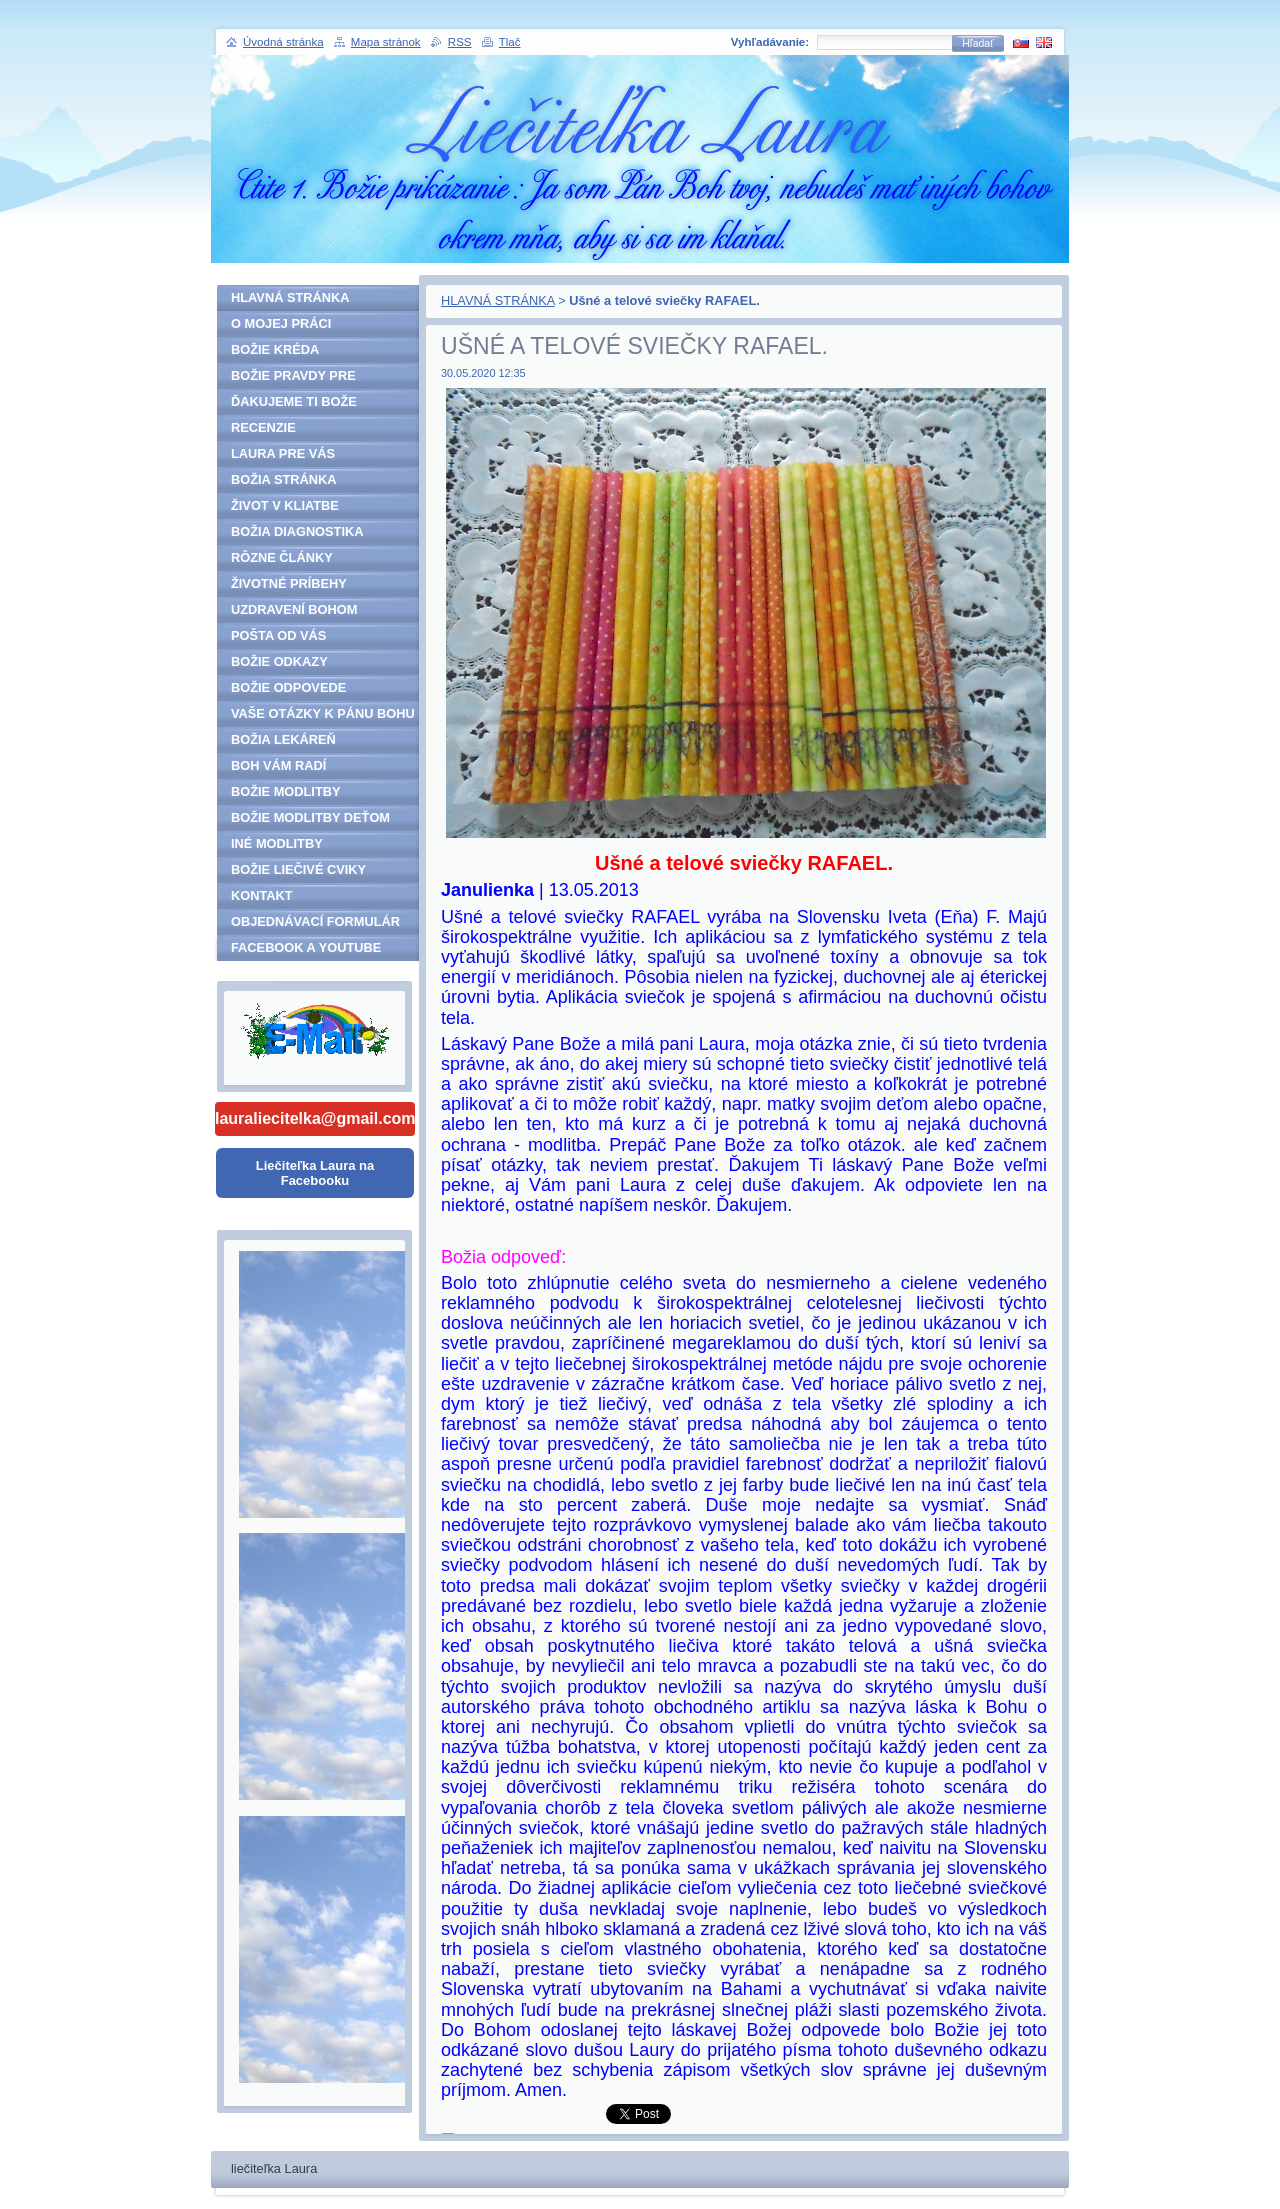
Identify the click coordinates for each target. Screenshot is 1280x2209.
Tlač (510, 42)
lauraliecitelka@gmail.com (315, 1118)
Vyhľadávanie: (770, 42)
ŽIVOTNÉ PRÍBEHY (289, 583)
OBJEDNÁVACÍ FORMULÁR (315, 921)
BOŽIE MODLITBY (285, 791)
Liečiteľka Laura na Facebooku (315, 1173)
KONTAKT (262, 895)
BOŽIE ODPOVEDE (288, 687)
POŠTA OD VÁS (278, 635)
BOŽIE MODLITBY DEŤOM (310, 817)
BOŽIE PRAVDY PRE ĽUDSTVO (293, 378)
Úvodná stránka (283, 42)
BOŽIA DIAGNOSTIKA (297, 531)
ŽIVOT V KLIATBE (285, 505)
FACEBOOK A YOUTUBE (306, 947)
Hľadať (978, 43)
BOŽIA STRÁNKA (283, 479)
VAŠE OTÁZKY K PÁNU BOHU (323, 713)
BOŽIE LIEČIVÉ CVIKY (298, 869)
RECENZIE (263, 427)
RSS (460, 42)
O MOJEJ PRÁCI (281, 323)
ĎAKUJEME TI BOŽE (294, 401)
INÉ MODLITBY (277, 843)
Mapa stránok (386, 42)
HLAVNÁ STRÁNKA (498, 300)
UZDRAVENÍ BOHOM (294, 609)
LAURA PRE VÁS (283, 453)
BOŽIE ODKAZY (279, 661)
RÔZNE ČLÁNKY (282, 557)
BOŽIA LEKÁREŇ (283, 739)
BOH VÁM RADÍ (278, 765)
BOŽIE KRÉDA (275, 349)
